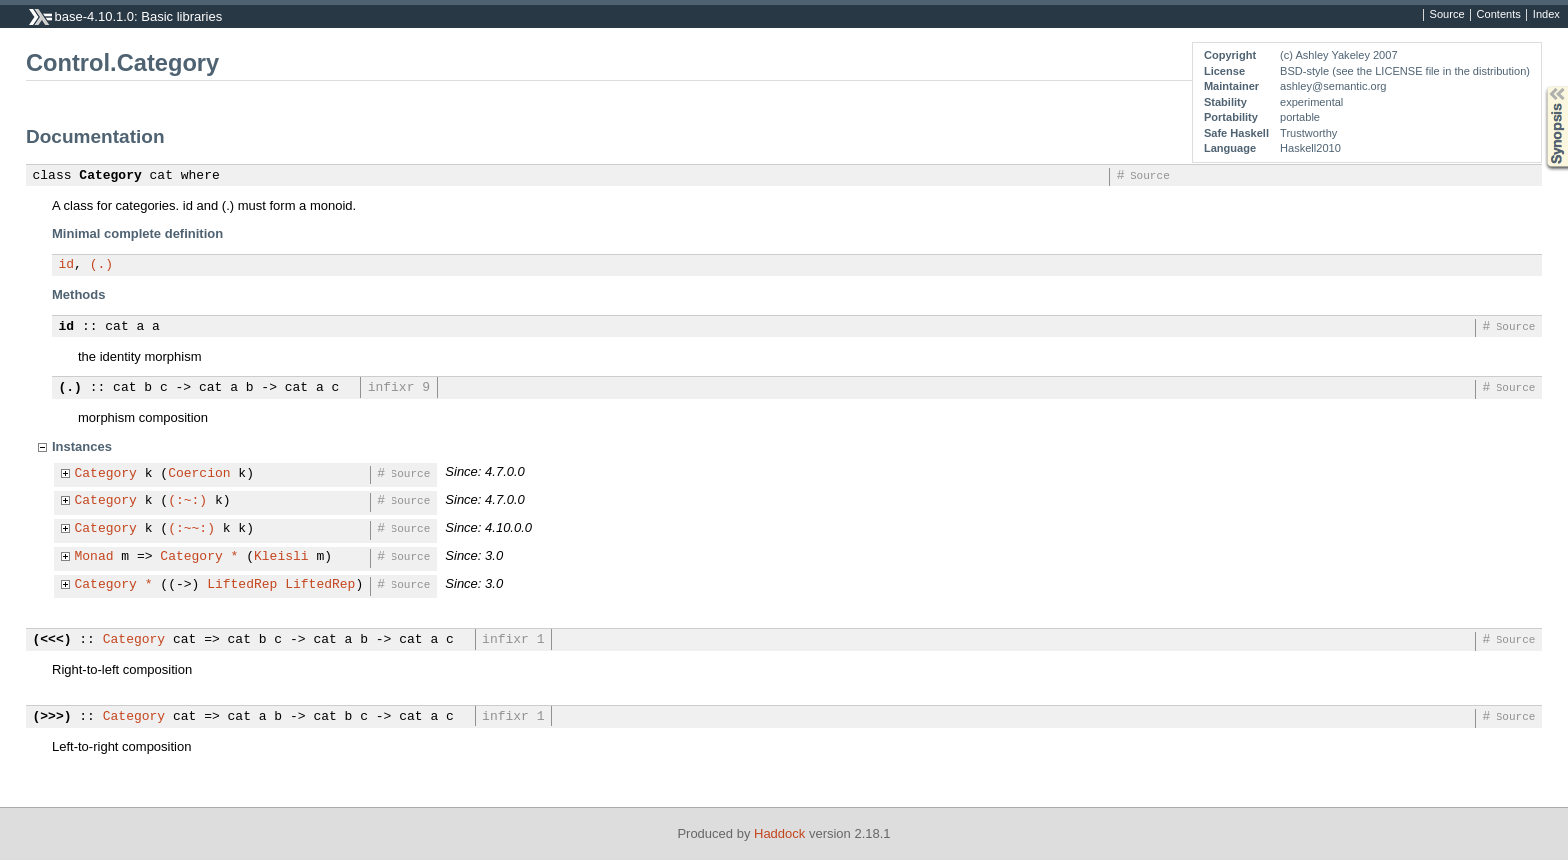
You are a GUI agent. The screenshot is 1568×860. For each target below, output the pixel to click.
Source (1447, 15)
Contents (1499, 15)
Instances (82, 446)
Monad (94, 557)
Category (110, 176)
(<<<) (52, 640)
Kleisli (281, 557)
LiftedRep (242, 585)
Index (1546, 15)
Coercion (199, 474)
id (67, 265)
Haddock (779, 833)
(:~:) (187, 501)
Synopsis (1541, 86)
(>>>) (52, 717)
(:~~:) (191, 529)
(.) (101, 265)
